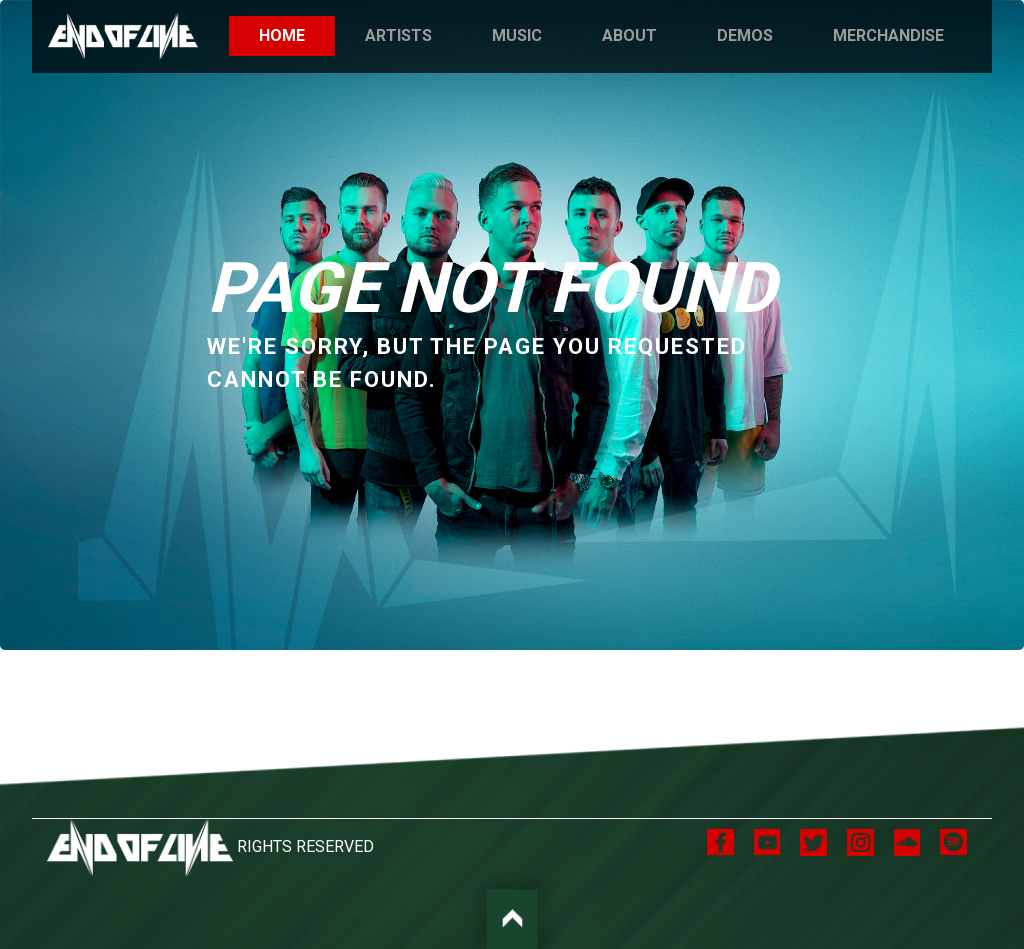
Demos (745, 35)
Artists (398, 35)
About (629, 35)
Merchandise (888, 35)
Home (297, 34)
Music (517, 35)
